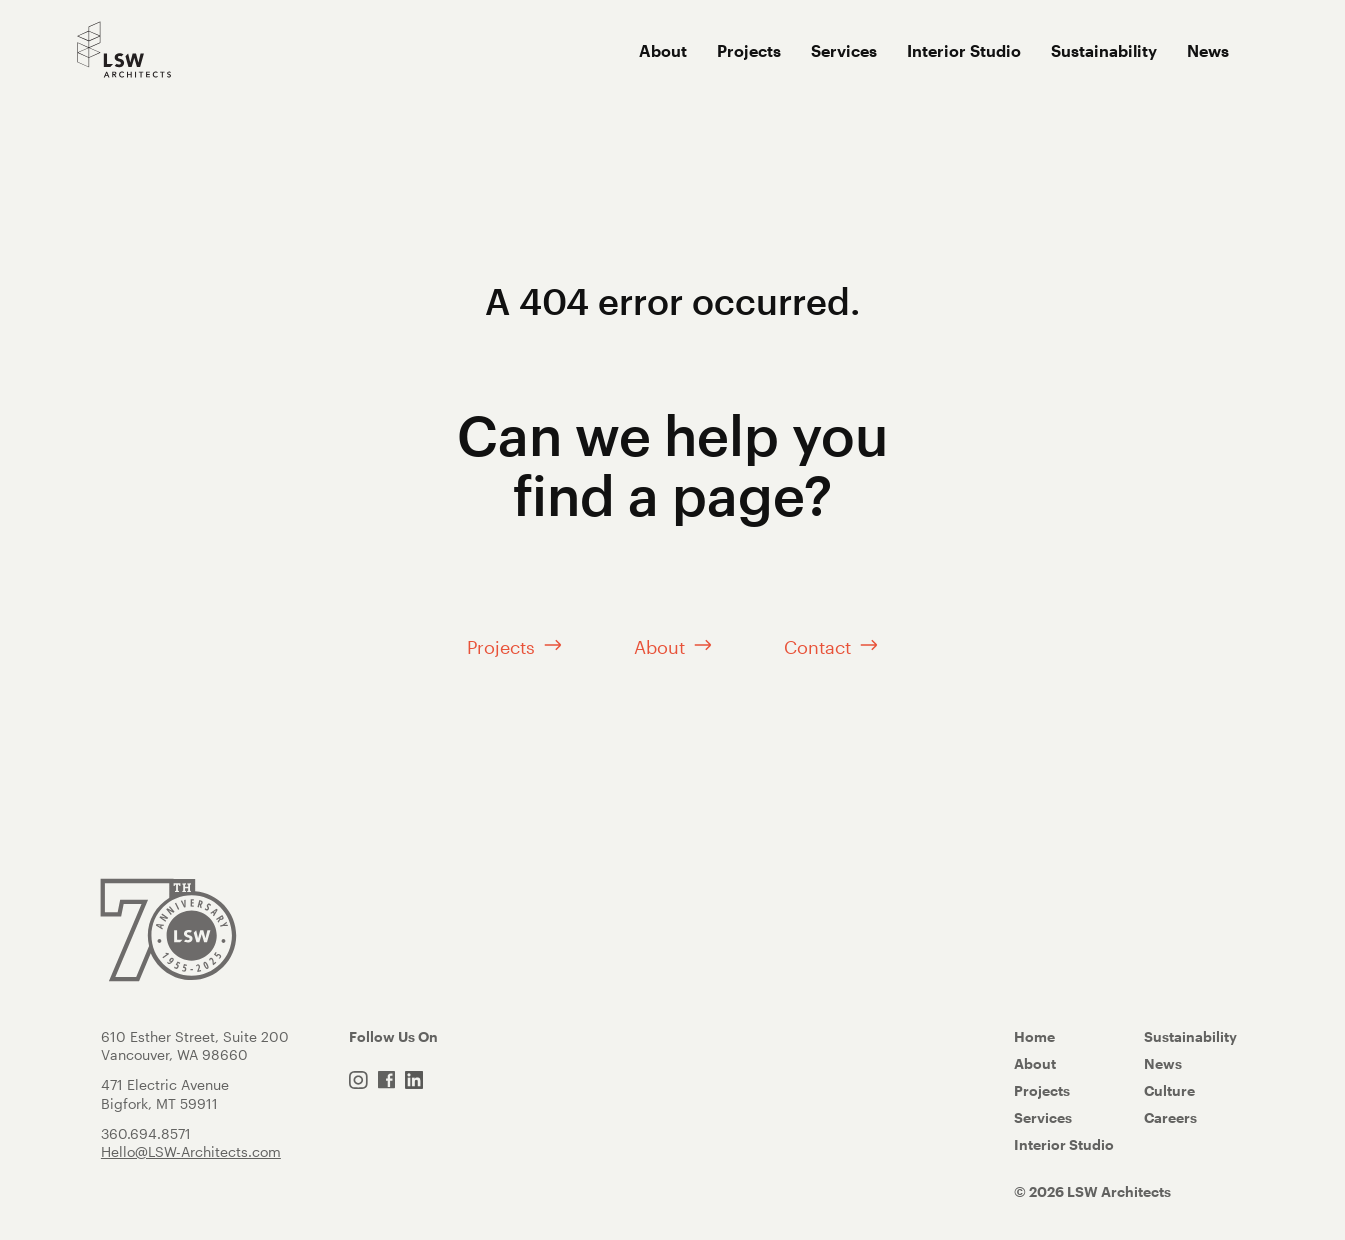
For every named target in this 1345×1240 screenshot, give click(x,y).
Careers (1170, 1121)
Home (1034, 1040)
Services (844, 50)
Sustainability (1104, 50)
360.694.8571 (146, 1137)
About (663, 50)
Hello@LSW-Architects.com (191, 1155)
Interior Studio (964, 50)
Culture (1169, 1094)
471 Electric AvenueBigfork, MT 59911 (165, 1098)
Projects (749, 50)
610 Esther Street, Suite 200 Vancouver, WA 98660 (195, 1049)
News (1208, 50)
